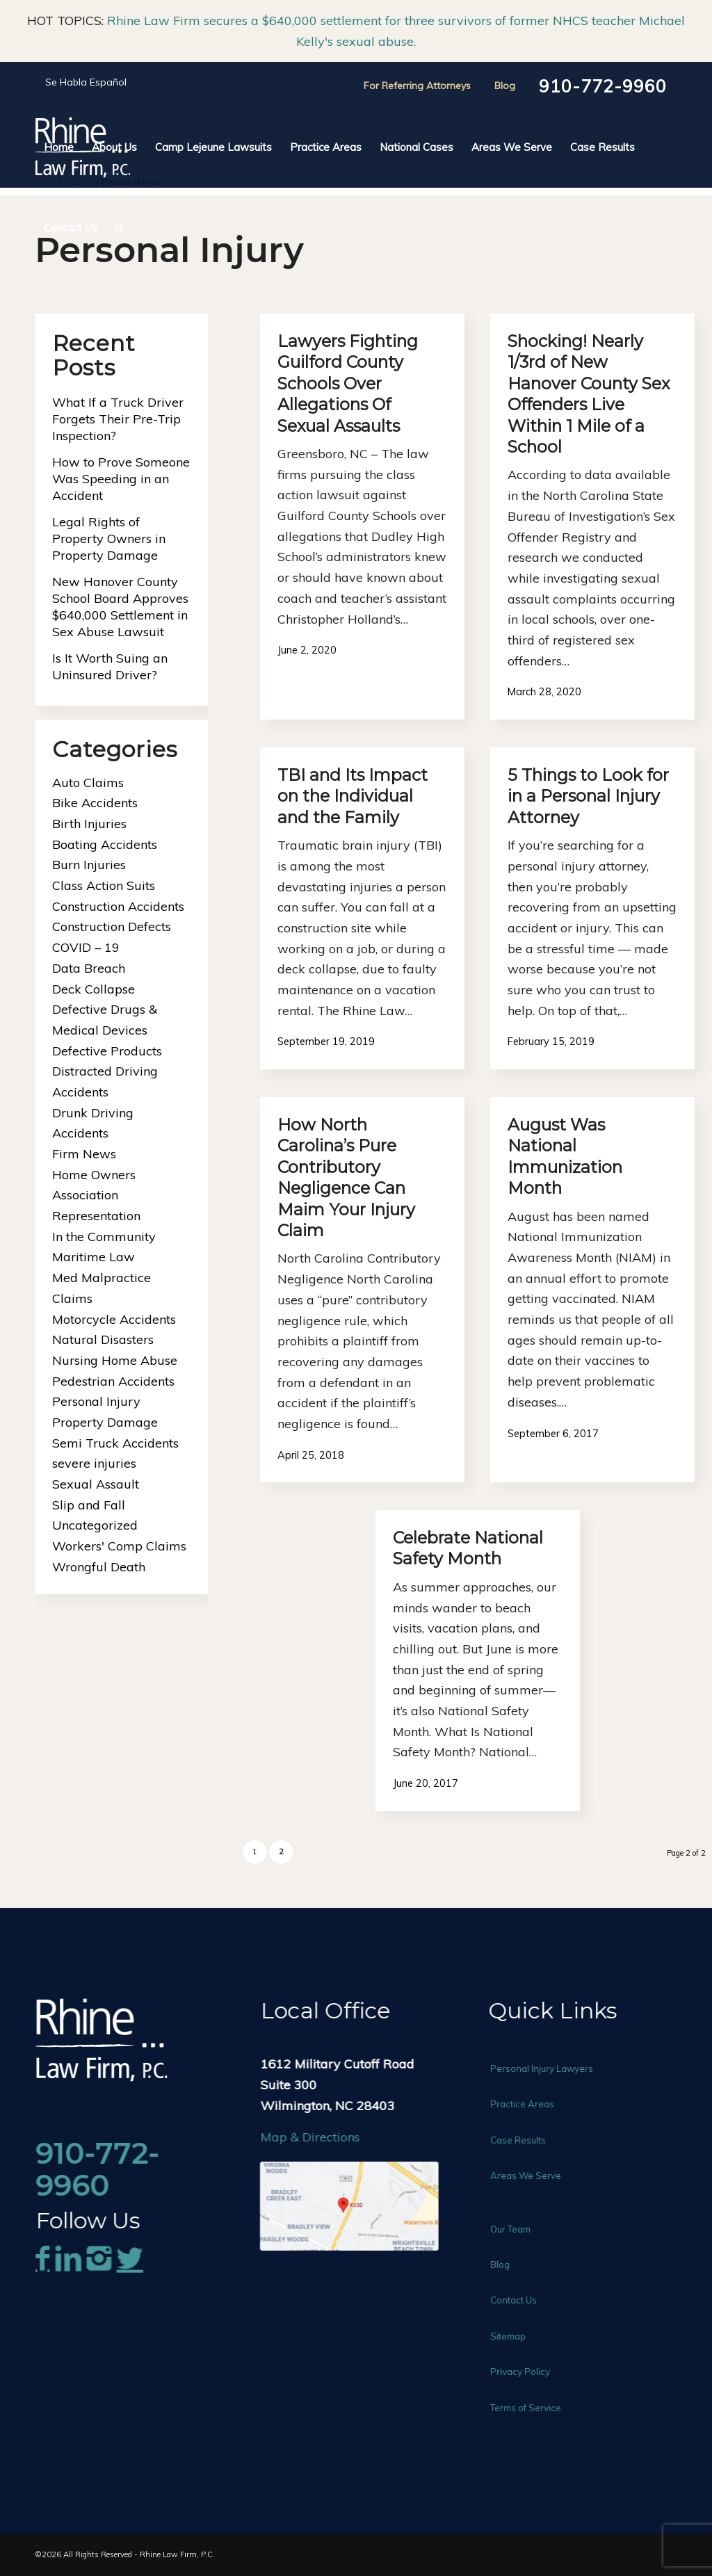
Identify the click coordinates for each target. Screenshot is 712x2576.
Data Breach (88, 968)
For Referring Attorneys (417, 85)
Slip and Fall (88, 1505)
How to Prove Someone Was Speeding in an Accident (121, 478)
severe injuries (94, 1463)
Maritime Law (93, 1257)
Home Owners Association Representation (96, 1195)
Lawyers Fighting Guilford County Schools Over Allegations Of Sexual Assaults (347, 383)
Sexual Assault (95, 1484)
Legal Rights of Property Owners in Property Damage (108, 538)
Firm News (84, 1154)
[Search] (115, 228)
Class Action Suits (103, 885)
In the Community (104, 1237)
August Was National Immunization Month (565, 1156)
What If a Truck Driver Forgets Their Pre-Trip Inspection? (118, 419)
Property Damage (105, 1422)
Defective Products (107, 1051)
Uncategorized (95, 1525)
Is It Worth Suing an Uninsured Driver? (110, 666)
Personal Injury (96, 1401)
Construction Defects (111, 926)
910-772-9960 (603, 86)
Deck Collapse (93, 989)
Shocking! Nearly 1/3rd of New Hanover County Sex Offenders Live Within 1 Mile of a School (589, 394)
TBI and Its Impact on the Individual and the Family (352, 796)
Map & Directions (328, 2137)
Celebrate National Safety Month (468, 1548)
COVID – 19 (86, 947)
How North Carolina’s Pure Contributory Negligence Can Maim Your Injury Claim (346, 1177)
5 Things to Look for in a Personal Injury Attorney (588, 796)
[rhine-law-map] (368, 2206)
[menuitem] (59, 147)
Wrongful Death (98, 1567)
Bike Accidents (95, 803)
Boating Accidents (104, 844)
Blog (504, 85)
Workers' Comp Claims (119, 1546)
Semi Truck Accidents (115, 1443)
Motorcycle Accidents (114, 1319)
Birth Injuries (89, 824)
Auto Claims (88, 783)
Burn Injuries (89, 865)
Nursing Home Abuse (114, 1360)
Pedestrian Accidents (113, 1381)
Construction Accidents (118, 906)
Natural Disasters (103, 1339)
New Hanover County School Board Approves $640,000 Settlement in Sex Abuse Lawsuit (120, 607)
